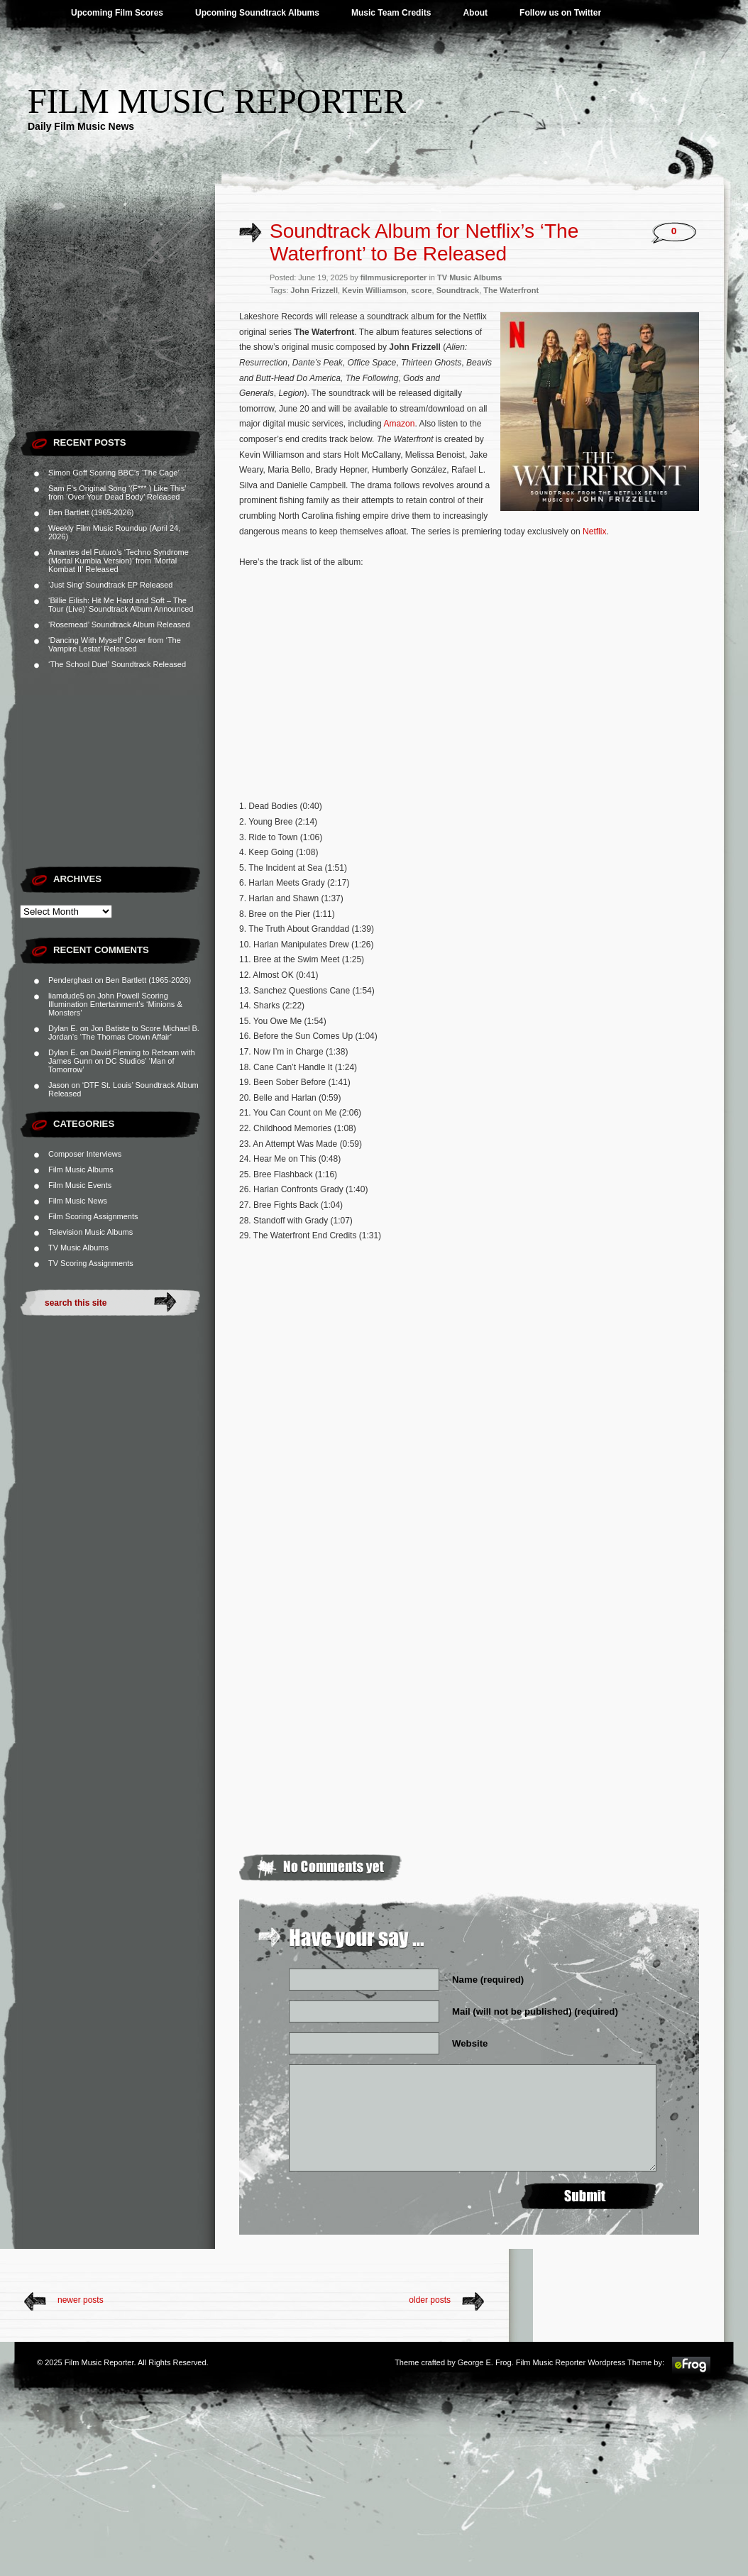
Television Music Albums (90, 1232)
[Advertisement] (117, 333)
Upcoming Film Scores (117, 13)
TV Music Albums (78, 1247)
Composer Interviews (84, 1154)
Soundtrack (458, 290)
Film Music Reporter (217, 101)
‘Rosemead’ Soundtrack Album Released (119, 624)
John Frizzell (314, 290)
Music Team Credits (391, 13)
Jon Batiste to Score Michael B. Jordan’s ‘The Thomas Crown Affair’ (123, 1032)
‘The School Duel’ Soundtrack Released (117, 664)
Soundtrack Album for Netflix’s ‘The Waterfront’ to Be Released (424, 242)
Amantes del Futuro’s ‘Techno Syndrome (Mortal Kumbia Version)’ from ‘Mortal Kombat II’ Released (118, 560)
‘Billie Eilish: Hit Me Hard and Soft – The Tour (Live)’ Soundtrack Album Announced (120, 604)
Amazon (398, 424)
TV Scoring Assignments (90, 1263)
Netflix (594, 531)
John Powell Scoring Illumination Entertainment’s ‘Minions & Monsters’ (115, 1004)
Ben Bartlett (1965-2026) (90, 512)
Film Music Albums (81, 1169)
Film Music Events (79, 1185)
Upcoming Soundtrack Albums (257, 13)
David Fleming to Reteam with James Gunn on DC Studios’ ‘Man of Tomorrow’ (121, 1061)
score (421, 290)
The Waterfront (511, 290)
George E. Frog (485, 2362)
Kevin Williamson (374, 290)
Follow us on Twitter (560, 13)
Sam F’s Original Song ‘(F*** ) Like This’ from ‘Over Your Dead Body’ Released (117, 492)
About (475, 13)
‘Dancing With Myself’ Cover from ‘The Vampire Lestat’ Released (114, 644)
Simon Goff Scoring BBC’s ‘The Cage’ (114, 472)
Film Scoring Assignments (93, 1216)
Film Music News (77, 1200)
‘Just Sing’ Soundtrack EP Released (110, 584)
